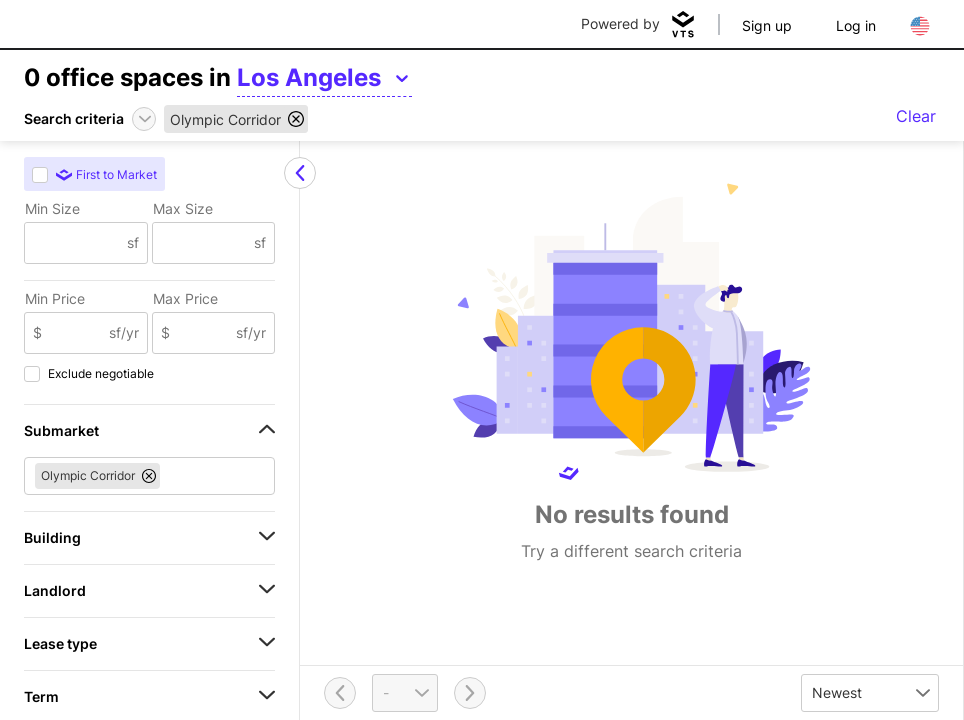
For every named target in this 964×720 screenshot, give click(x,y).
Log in (856, 25)
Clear (916, 116)
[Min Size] (76, 243)
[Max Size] (204, 243)
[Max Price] (203, 333)
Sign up (767, 25)
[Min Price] (75, 333)
